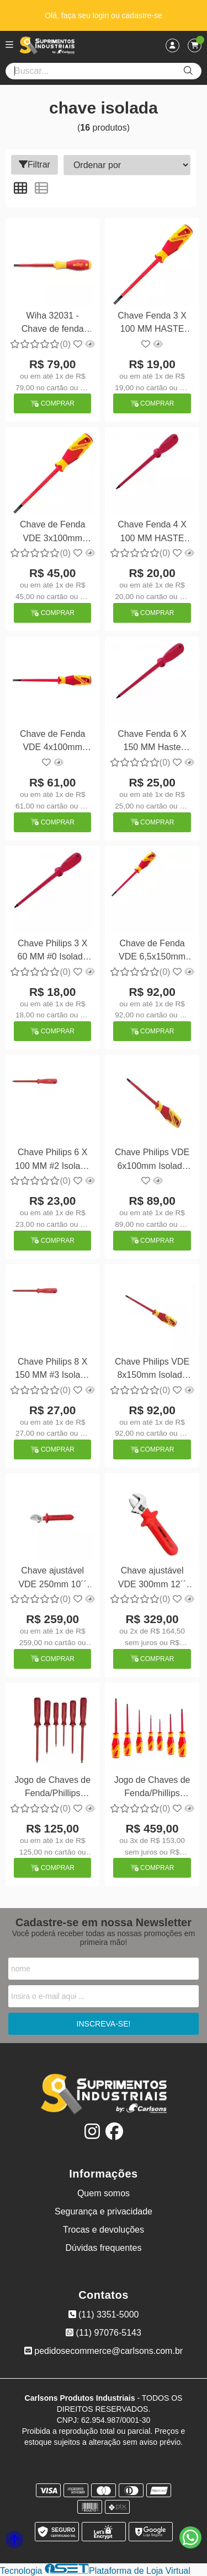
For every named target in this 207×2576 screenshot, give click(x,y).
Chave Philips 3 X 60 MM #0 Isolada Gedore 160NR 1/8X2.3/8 (53, 951)
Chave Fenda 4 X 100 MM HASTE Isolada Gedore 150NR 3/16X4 (152, 533)
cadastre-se (142, 15)
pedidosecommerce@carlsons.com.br (103, 2351)
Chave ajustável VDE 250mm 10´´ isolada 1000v (52, 1579)
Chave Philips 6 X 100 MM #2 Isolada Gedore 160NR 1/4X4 (52, 1160)
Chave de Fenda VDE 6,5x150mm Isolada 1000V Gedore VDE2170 (152, 951)
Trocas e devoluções (103, 2229)
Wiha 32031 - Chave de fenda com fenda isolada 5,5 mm (52, 324)
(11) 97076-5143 (103, 2332)
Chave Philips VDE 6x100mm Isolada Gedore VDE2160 (152, 1160)
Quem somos (103, 2193)
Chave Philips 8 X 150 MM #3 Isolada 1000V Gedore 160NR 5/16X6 (52, 1370)
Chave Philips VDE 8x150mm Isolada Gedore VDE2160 (152, 1370)
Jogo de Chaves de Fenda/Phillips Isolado (52, 1788)
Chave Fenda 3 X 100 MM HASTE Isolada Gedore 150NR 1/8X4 (152, 324)
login (102, 15)
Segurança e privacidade (103, 2211)
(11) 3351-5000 (103, 2314)
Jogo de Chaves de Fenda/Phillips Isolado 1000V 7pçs (152, 1788)
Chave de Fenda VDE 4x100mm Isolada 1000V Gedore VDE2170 (52, 742)
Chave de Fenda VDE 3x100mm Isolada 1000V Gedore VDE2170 (52, 533)
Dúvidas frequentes (104, 2247)
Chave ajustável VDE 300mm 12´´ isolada (152, 1579)
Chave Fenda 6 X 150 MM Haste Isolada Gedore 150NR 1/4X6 (152, 742)
